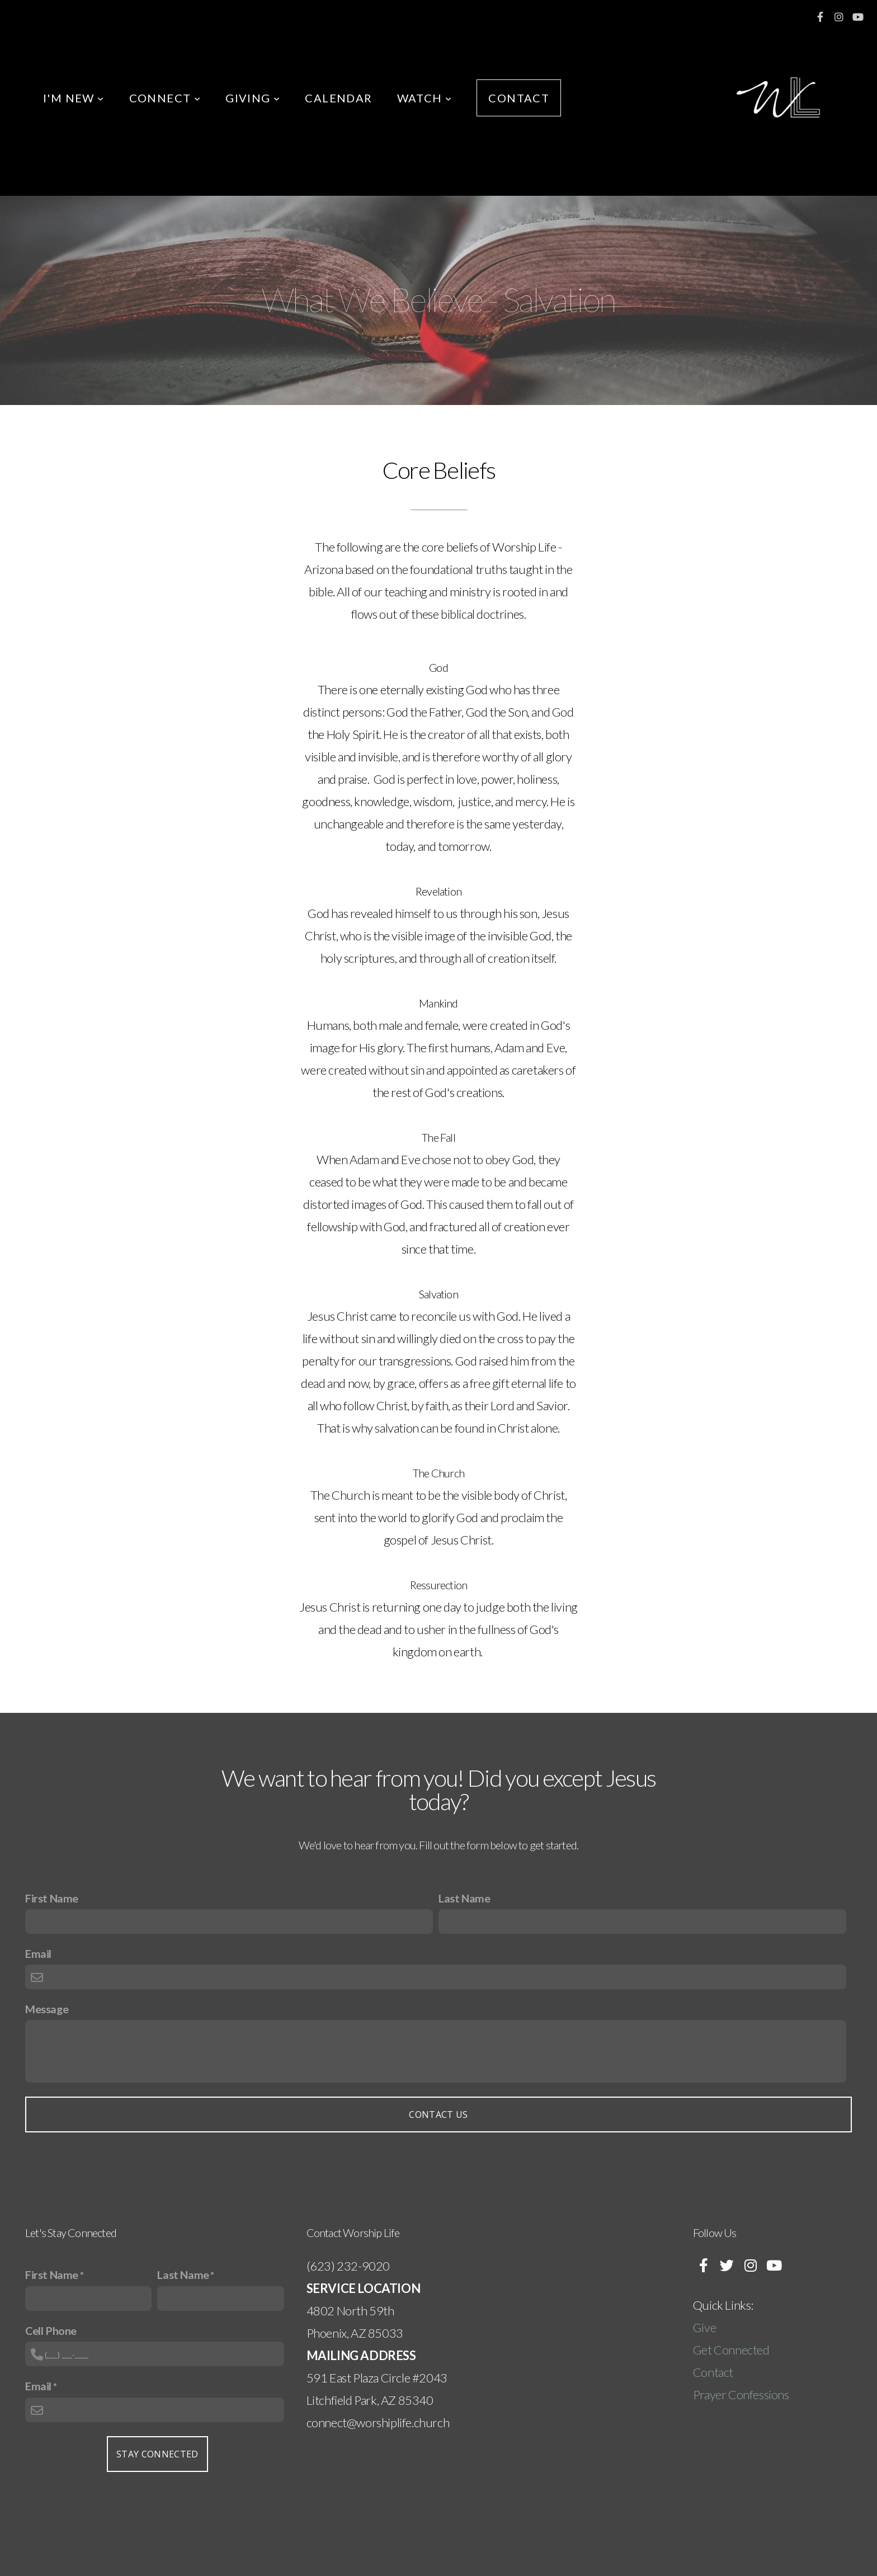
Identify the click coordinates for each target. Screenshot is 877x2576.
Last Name (464, 1898)
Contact (713, 2372)
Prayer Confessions (741, 2394)
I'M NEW (74, 98)
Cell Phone (51, 2330)
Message (46, 2008)
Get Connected (731, 2349)
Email (38, 1953)
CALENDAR (338, 98)
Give (705, 2327)
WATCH (424, 98)
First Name (51, 1898)
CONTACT (518, 98)
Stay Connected (157, 2454)
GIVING (252, 98)
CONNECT (165, 98)
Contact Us (438, 2114)
